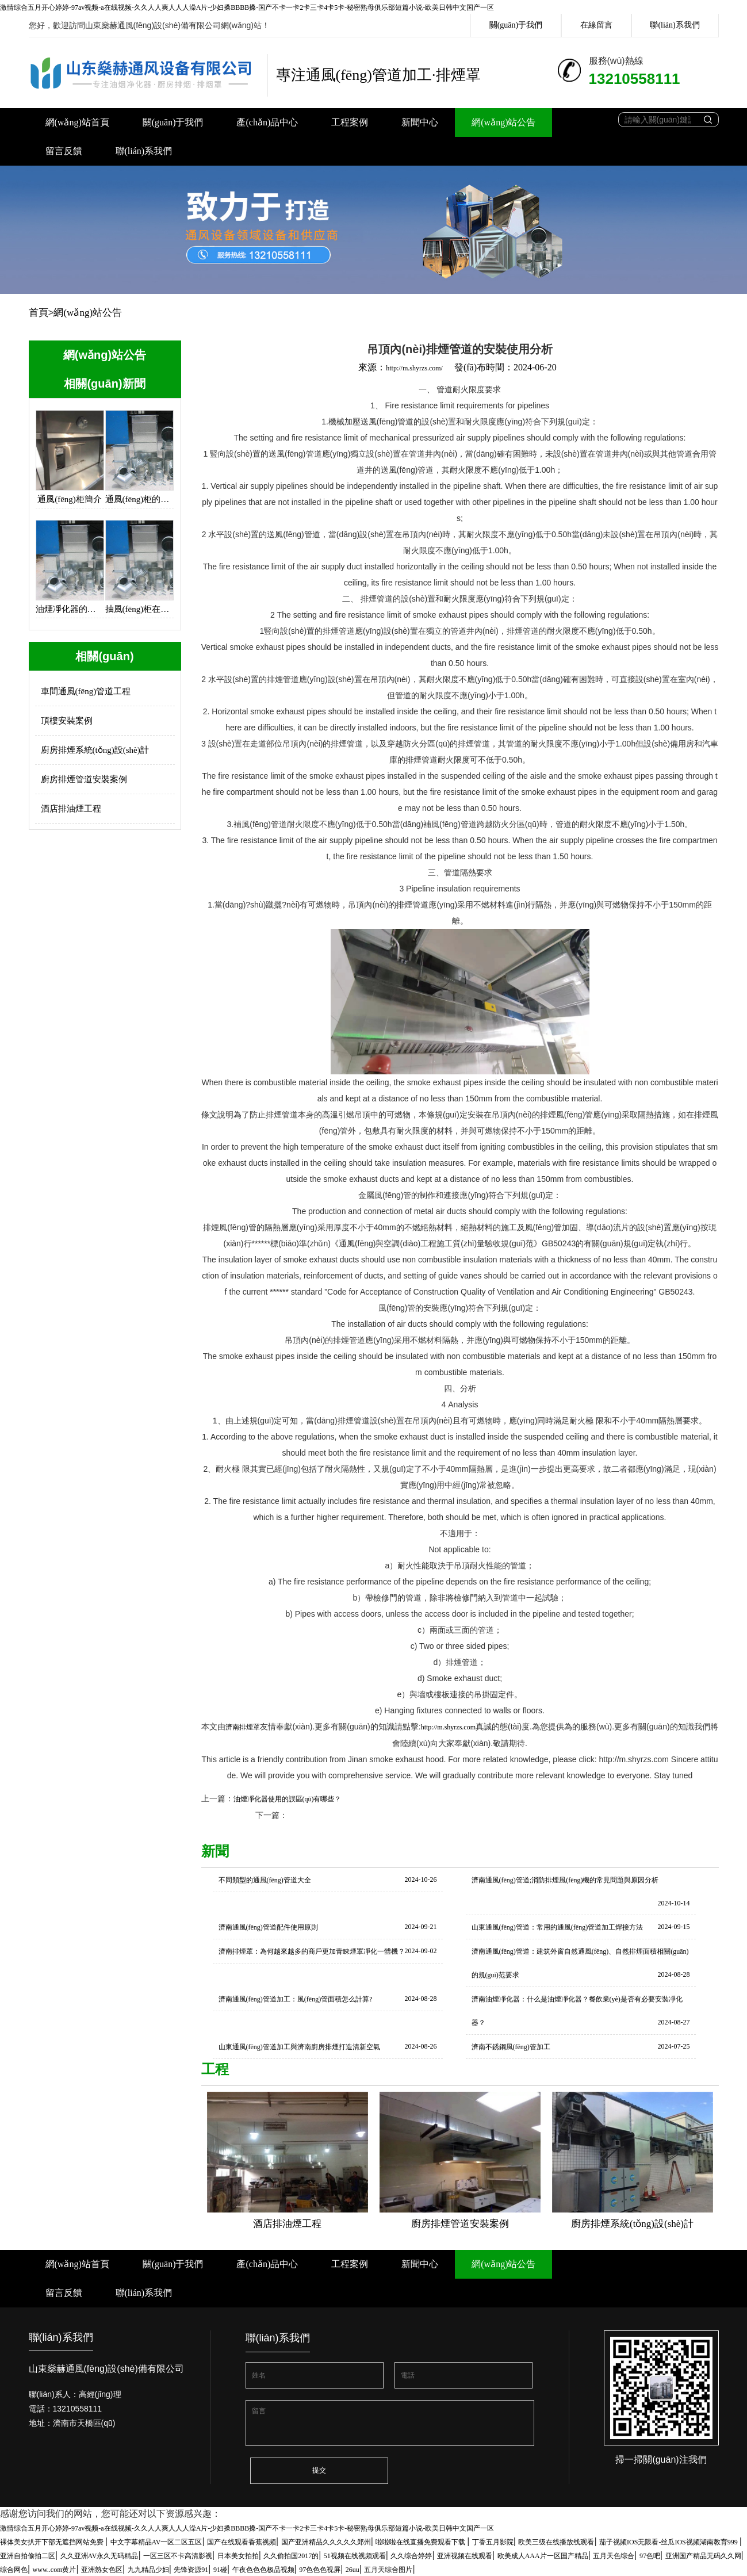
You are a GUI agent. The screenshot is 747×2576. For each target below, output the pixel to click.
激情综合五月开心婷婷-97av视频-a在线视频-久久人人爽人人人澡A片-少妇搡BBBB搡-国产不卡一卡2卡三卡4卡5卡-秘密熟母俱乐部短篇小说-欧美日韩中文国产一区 (247, 7)
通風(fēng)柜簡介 (69, 499)
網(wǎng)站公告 (503, 122)
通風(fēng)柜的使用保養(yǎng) (139, 499)
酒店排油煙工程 (71, 808)
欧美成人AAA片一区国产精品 (542, 2556)
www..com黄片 (54, 2570)
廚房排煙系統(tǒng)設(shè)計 (95, 750)
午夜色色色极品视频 (263, 2570)
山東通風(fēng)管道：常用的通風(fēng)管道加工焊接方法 (557, 1927)
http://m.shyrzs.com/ (414, 368)
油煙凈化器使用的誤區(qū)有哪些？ (287, 1799)
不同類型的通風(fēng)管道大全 (265, 1880)
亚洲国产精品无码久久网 (703, 2556)
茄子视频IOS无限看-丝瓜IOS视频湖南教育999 (669, 2542)
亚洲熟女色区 (101, 2570)
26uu (352, 2570)
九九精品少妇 (148, 2570)
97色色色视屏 (319, 2570)
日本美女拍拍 (238, 2556)
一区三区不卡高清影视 (177, 2556)
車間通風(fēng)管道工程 (86, 691)
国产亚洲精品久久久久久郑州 (326, 2542)
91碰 (220, 2570)
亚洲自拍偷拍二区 (27, 2556)
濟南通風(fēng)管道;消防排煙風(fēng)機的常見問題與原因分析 (565, 1880)
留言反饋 (63, 151)
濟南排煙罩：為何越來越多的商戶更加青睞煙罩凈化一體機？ (312, 1951)
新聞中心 (419, 122)
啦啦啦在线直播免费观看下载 (421, 2542)
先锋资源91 (191, 2570)
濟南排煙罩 (242, 1727)
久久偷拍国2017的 (291, 2556)
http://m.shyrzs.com (448, 1727)
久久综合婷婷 (411, 2556)
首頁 (38, 312)
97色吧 (649, 2556)
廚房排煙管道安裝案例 (84, 779)
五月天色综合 (613, 2556)
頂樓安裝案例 (67, 720)
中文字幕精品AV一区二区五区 (156, 2542)
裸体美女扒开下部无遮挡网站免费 (52, 2542)
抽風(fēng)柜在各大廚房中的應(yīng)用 (139, 609)
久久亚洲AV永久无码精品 (99, 2556)
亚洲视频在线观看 (464, 2556)
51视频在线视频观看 (355, 2556)
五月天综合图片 (388, 2570)
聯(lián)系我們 (674, 25)
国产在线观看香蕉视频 (241, 2542)
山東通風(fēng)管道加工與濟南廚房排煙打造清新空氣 (299, 2047)
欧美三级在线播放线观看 (556, 2542)
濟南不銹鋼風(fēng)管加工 (511, 2047)
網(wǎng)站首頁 (77, 122)
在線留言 (596, 25)
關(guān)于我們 (516, 25)
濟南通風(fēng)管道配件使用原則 (268, 1927)
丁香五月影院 (493, 2542)
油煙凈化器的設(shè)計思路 (70, 609)
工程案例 (349, 122)
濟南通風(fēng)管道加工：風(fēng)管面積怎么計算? (296, 1999)
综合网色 (14, 2570)
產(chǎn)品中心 (267, 122)
